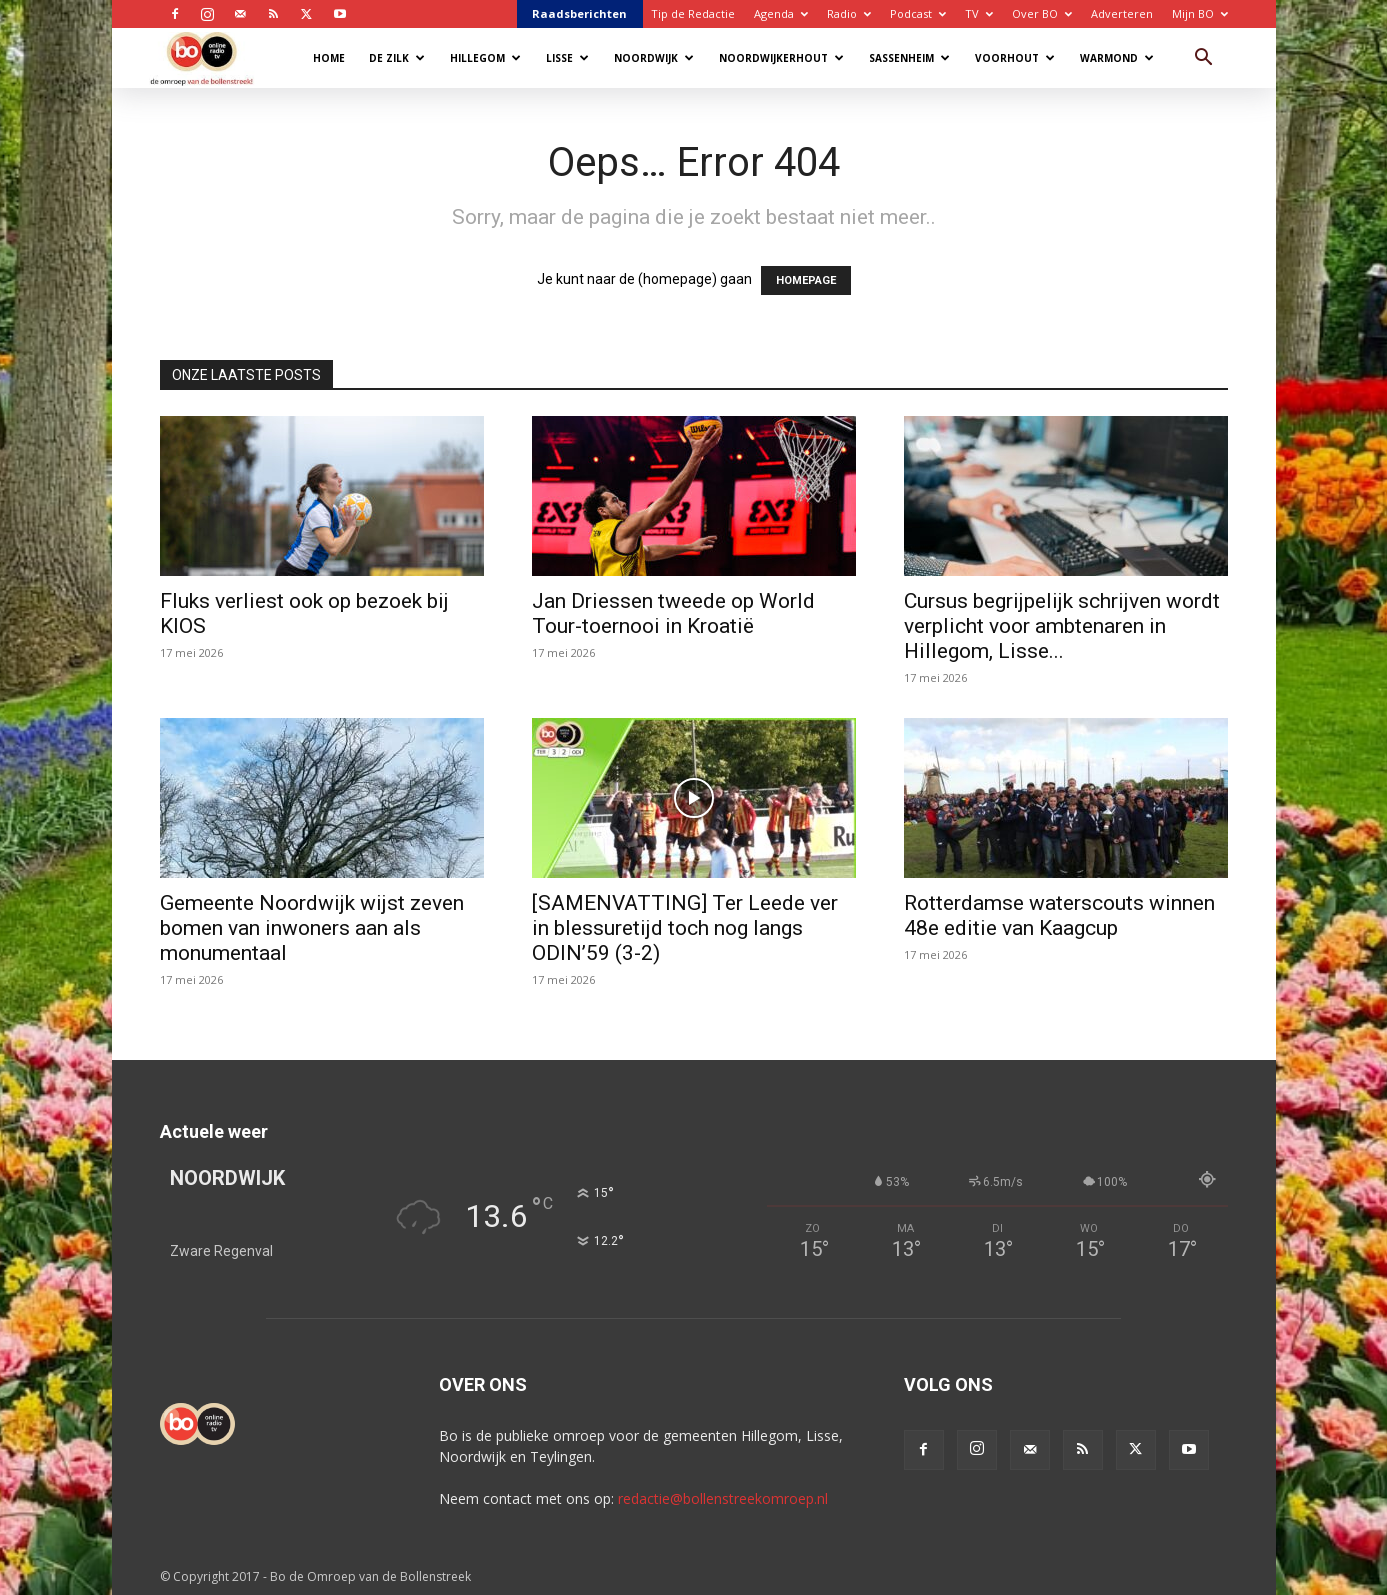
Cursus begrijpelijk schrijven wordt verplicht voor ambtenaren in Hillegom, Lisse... (1062, 626)
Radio (849, 13)
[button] (1204, 59)
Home (329, 58)
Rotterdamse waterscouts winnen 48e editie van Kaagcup (1059, 915)
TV (979, 13)
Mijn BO (1200, 13)
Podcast (918, 13)
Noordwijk (654, 58)
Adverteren (1122, 13)
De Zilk (397, 58)
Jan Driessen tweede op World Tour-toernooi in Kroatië (673, 613)
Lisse (567, 58)
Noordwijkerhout (781, 58)
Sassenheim (909, 58)
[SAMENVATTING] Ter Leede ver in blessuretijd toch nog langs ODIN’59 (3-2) (685, 928)
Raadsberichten (579, 13)
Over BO (1042, 13)
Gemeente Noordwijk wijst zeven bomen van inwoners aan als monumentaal (312, 928)
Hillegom (485, 58)
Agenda (781, 13)
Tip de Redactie (693, 13)
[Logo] (211, 57)
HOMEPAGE (806, 280)
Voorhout (1015, 58)
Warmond (1117, 58)
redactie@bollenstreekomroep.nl (723, 1498)
